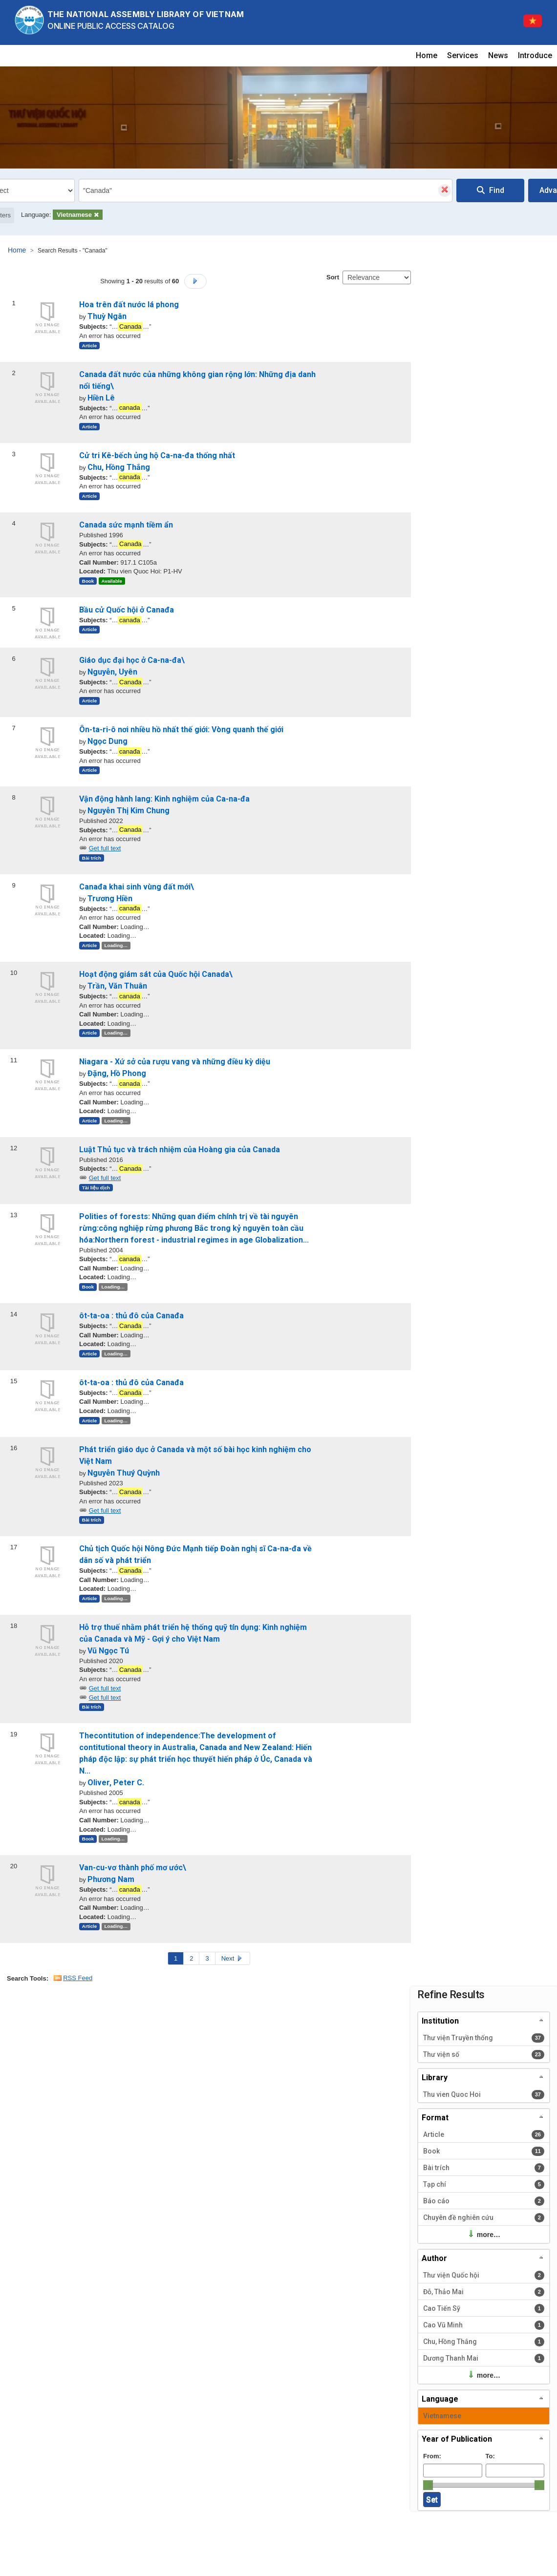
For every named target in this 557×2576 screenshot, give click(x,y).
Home (426, 55)
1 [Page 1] (175, 1958)
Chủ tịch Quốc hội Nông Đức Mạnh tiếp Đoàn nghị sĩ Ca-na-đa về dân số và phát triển (195, 1554)
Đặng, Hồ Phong (116, 1073)
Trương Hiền (109, 898)
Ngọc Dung (107, 741)
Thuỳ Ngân (107, 316)
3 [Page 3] (207, 1958)
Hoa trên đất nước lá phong (129, 304)
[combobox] (265, 190)
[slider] (428, 2485)
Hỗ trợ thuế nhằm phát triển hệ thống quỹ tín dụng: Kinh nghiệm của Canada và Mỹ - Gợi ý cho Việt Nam (193, 1633)
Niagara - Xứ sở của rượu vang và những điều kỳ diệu (174, 1061)
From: (432, 2456)
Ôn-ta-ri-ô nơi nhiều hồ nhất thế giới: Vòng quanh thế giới (181, 729)
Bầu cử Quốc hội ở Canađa (126, 609)
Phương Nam (110, 1879)
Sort (332, 277)
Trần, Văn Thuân (117, 986)
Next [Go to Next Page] (232, 1958)
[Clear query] (444, 190)
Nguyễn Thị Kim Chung (128, 810)
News (498, 55)
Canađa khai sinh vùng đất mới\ (136, 886)
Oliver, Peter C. (115, 1782)
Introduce (535, 55)
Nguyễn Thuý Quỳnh (123, 1473)
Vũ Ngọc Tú (108, 1650)
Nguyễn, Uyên (112, 671)
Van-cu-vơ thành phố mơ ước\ (132, 1867)
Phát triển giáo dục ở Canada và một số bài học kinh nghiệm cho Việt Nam (195, 1455)
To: (490, 2456)
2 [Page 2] (191, 1958)
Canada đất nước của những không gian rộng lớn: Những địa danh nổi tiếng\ (197, 380)
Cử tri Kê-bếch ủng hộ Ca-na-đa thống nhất (157, 455)
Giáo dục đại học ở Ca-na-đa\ (132, 660)
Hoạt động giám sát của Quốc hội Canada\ (156, 974)
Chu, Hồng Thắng (118, 467)
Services (462, 55)
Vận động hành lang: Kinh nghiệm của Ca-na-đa (164, 798)
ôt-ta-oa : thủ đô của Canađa (131, 1315)
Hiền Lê (101, 397)
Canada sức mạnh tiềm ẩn (126, 524)
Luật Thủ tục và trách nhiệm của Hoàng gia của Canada (179, 1149)
